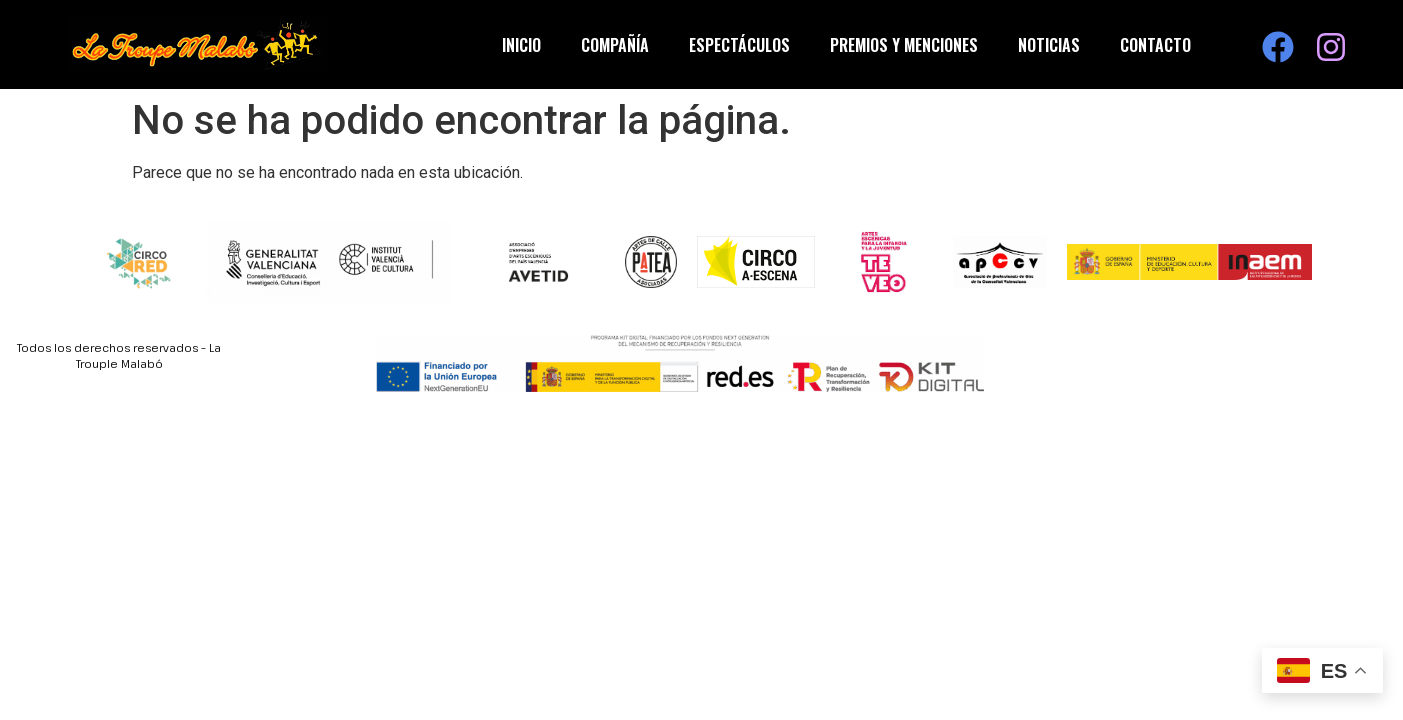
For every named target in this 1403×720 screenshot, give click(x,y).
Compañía (615, 45)
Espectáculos (739, 45)
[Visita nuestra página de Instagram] (1331, 47)
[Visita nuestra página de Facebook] (1278, 47)
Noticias (1049, 45)
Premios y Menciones (904, 45)
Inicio (521, 45)
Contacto (1155, 45)
